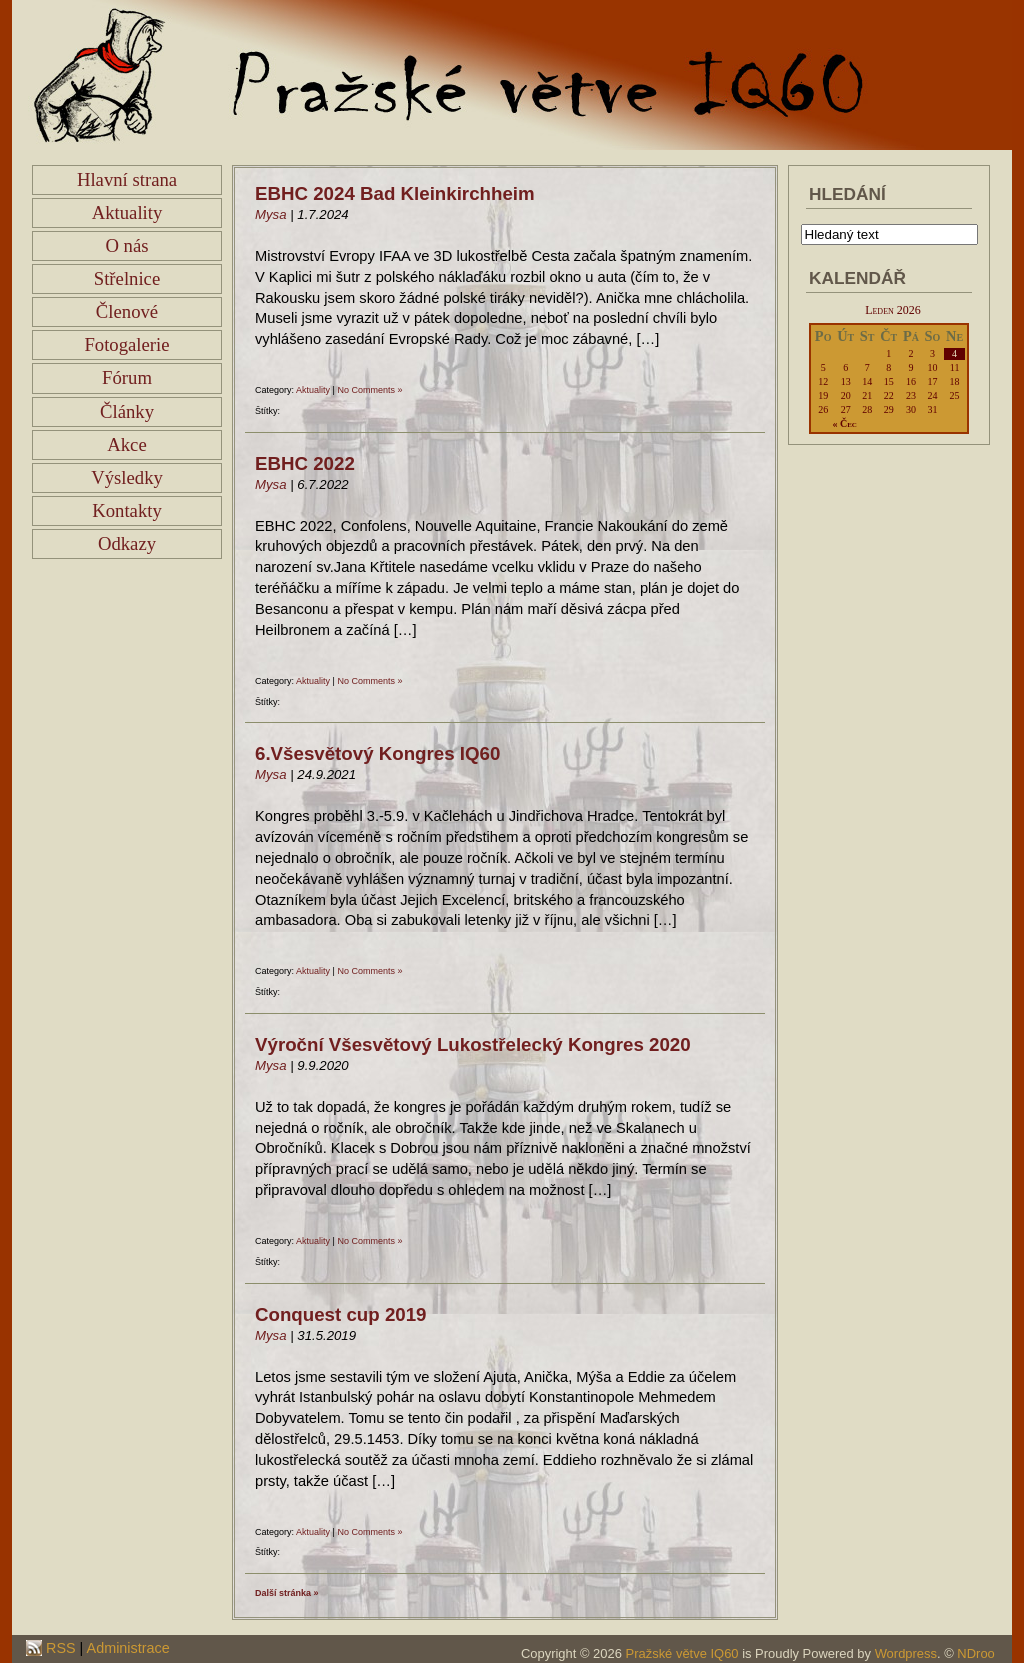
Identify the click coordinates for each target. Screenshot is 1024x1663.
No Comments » (369, 390)
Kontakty (127, 510)
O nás (126, 245)
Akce (126, 444)
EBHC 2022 (305, 463)
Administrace (128, 1648)
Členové (127, 311)
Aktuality (127, 212)
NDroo (975, 1653)
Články (127, 411)
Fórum (127, 377)
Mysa (271, 214)
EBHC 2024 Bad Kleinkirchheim (395, 193)
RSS (59, 1648)
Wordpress (906, 1653)
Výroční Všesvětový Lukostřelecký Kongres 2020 (473, 1044)
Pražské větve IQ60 (682, 1653)
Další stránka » (287, 1593)
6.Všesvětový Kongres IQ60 (377, 753)
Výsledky (127, 477)
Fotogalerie (126, 344)
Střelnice (127, 278)
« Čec (844, 423)
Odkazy (127, 543)
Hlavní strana (127, 179)
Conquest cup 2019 (341, 1314)
